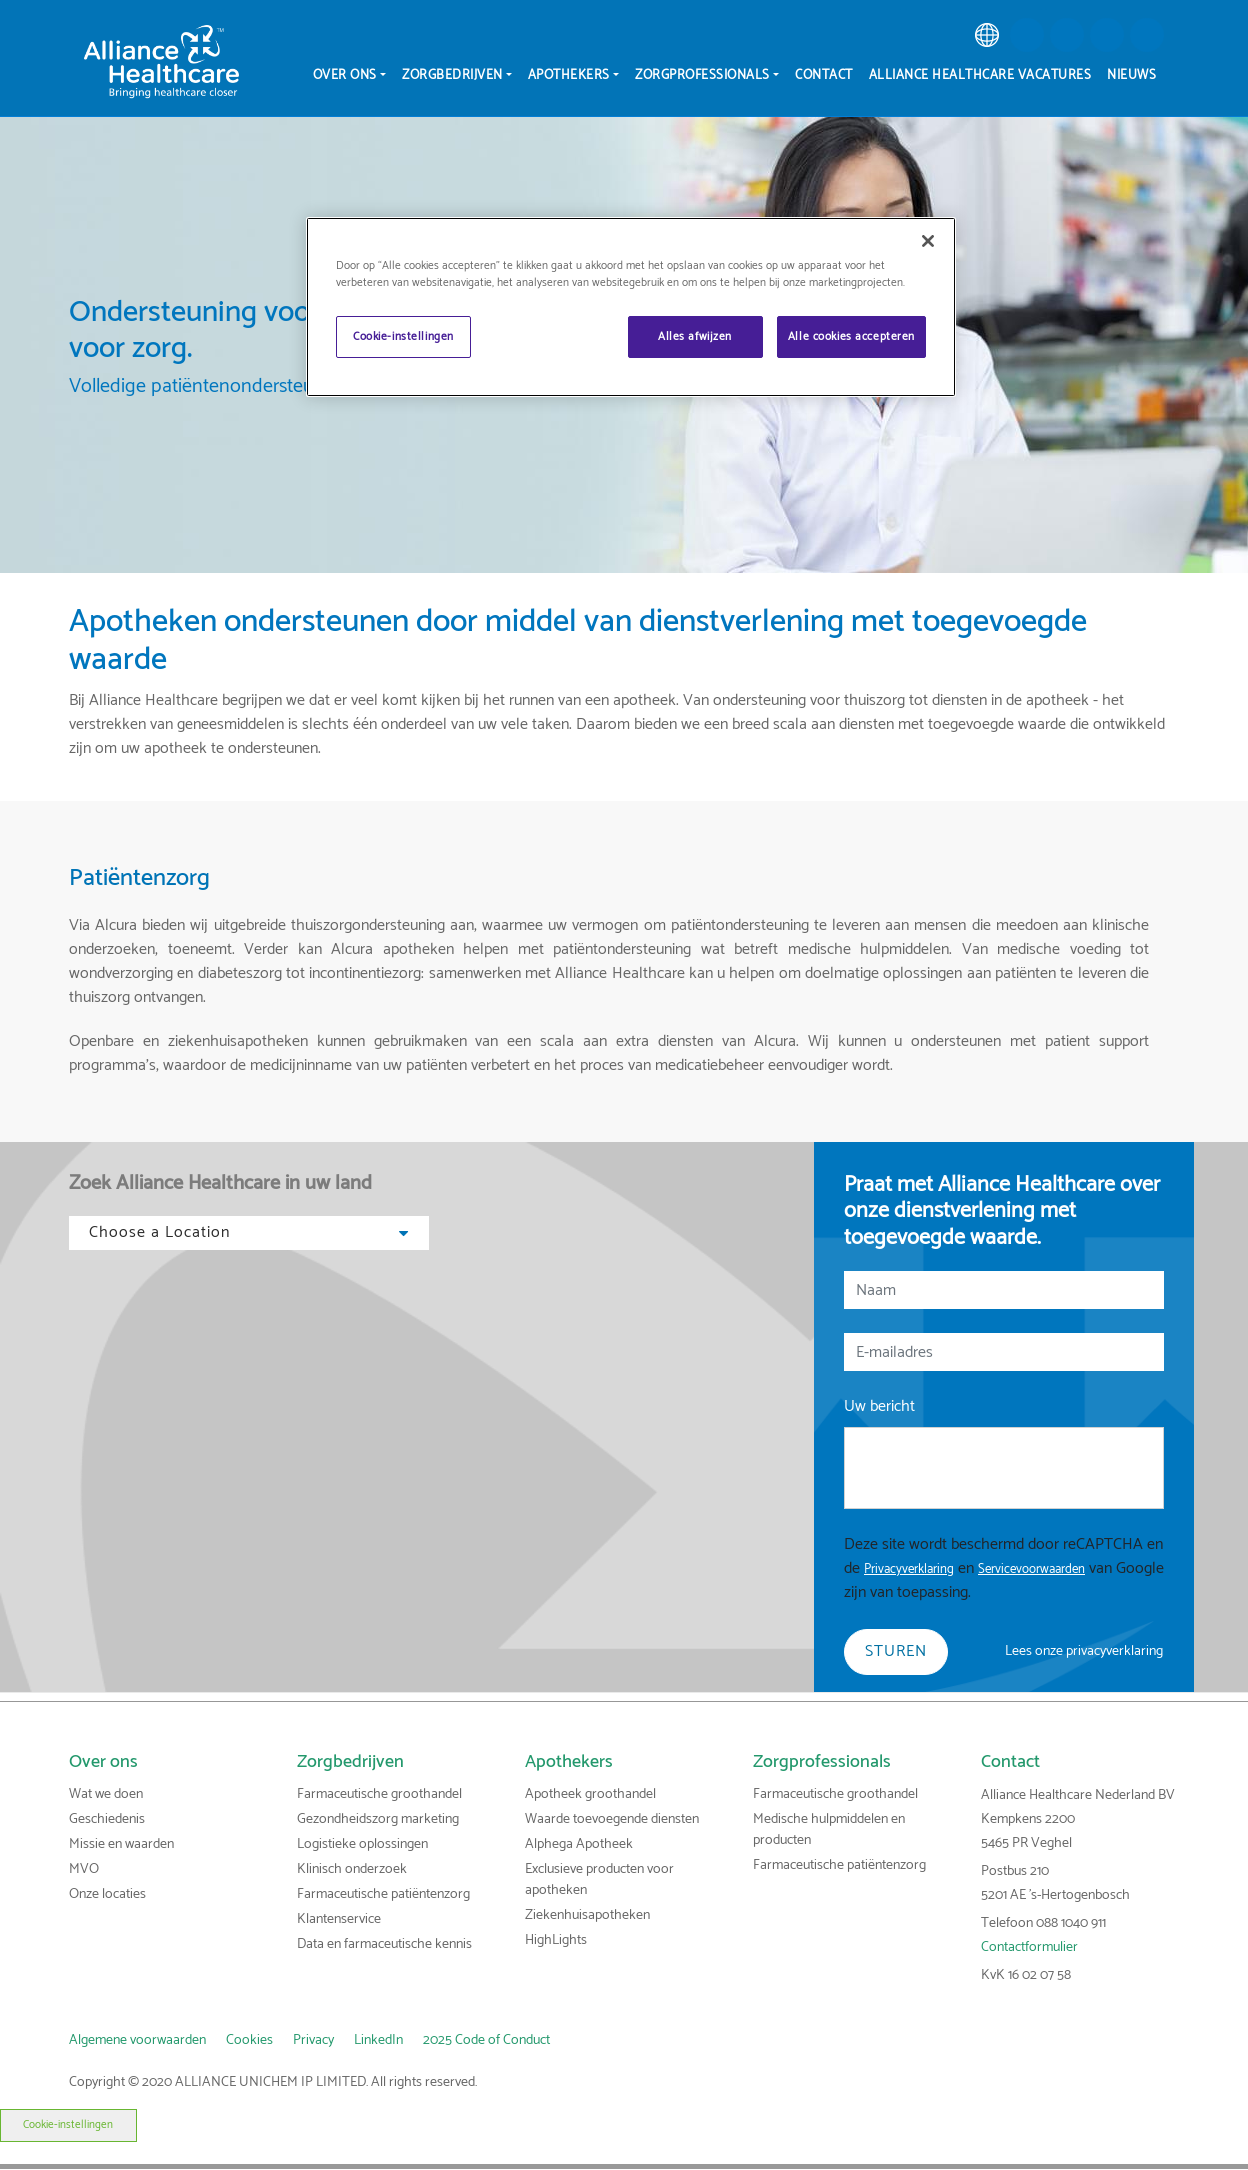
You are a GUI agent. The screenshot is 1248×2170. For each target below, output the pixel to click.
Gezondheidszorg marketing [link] (378, 1819)
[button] (1027, 35)
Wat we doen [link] (106, 1794)
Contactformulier (1029, 1947)
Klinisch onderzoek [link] (352, 1869)
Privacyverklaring (909, 1569)
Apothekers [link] (569, 1762)
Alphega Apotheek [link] (579, 1844)
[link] (987, 35)
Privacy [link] (313, 2040)
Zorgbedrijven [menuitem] (452, 75)
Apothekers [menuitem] (569, 75)
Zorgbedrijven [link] (350, 1762)
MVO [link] (84, 1869)
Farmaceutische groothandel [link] (379, 1794)
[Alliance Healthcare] (161, 61)
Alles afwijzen (695, 336)
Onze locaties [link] (107, 1894)
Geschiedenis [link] (107, 1819)
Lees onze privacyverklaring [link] (1084, 1651)
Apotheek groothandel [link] (590, 1794)
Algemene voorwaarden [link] (137, 2040)
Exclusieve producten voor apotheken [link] (599, 1880)
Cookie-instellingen (68, 2125)
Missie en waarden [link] (121, 1844)
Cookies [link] (249, 2040)
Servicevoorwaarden (1031, 1569)
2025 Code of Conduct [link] (486, 2040)
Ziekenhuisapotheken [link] (587, 1915)
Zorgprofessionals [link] (822, 1762)
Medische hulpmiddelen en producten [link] (829, 1830)
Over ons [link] (103, 1762)
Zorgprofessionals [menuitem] (702, 75)
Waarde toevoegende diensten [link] (612, 1819)
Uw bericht (879, 1407)
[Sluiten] (928, 241)
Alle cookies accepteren (851, 336)
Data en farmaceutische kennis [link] (384, 1944)
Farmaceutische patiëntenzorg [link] (383, 1894)
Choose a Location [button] (249, 1232)
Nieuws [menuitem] (1131, 75)
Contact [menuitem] (824, 75)
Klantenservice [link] (339, 1919)
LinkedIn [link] (378, 2040)
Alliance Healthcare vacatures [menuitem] (980, 75)
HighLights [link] (556, 1940)
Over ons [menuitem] (345, 75)
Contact (1010, 1762)
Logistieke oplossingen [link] (362, 1844)
